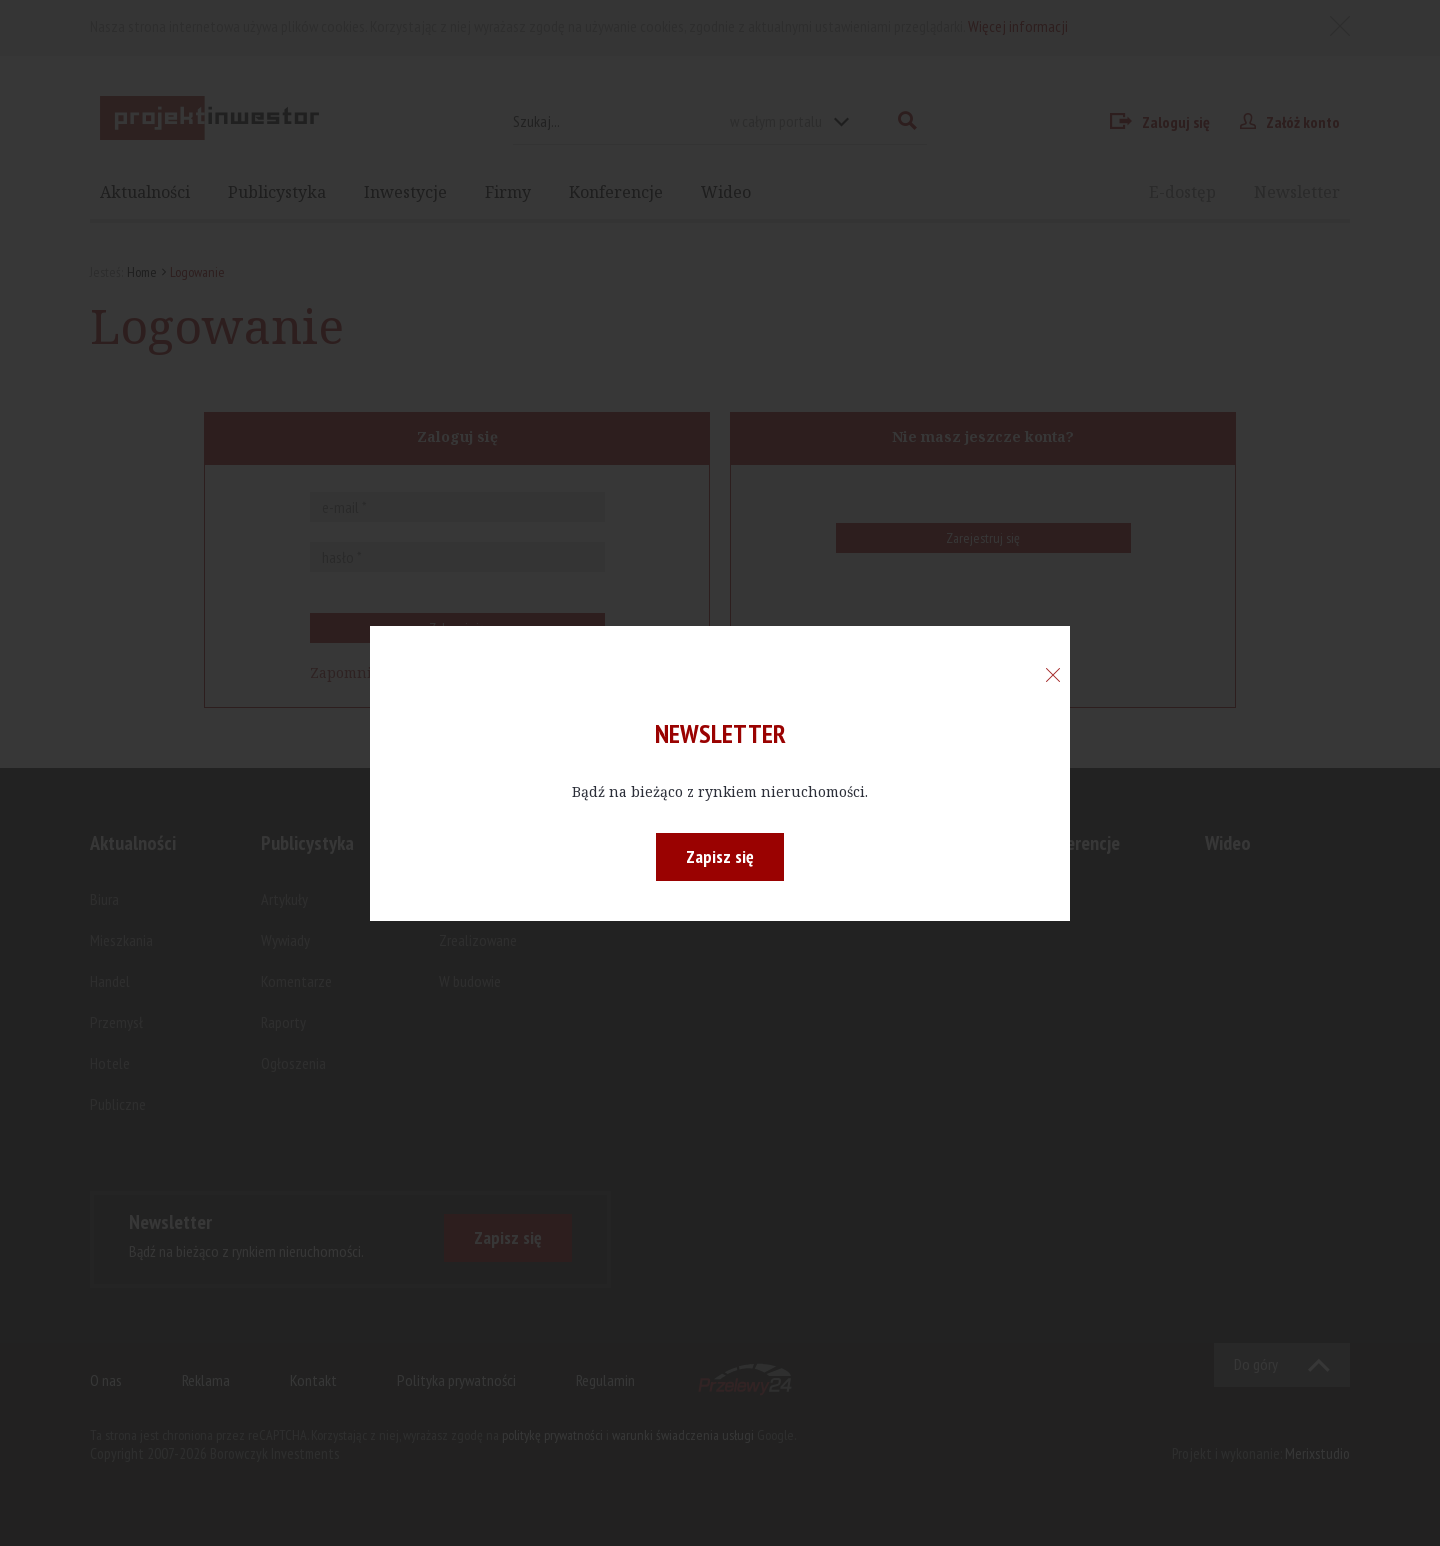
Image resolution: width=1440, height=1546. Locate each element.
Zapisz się (720, 856)
